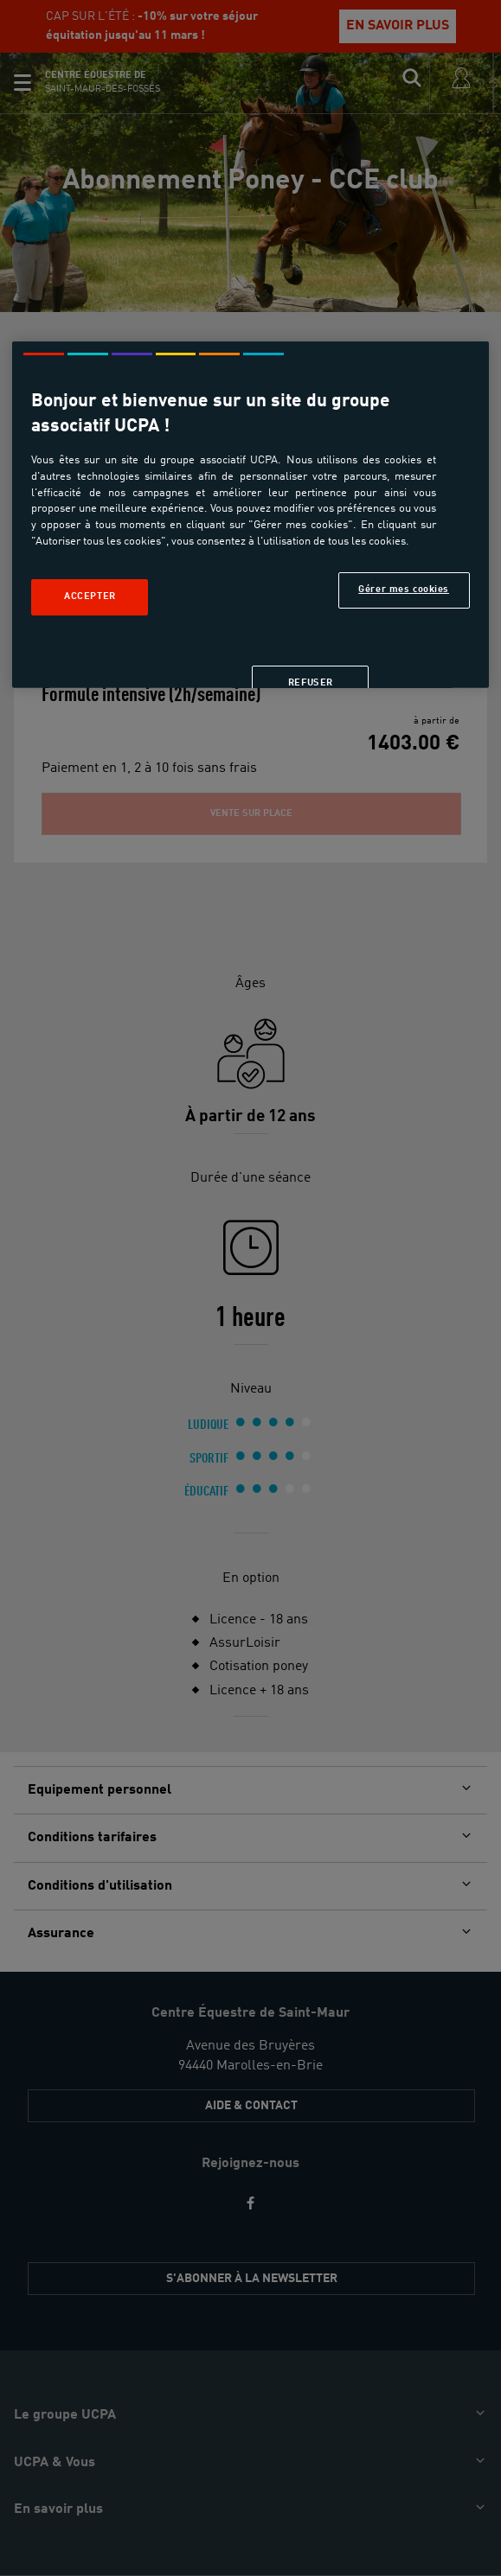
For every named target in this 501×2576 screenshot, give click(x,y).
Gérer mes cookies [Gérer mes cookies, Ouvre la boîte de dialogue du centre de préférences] (403, 589)
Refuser (310, 683)
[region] (250, 514)
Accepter (90, 596)
